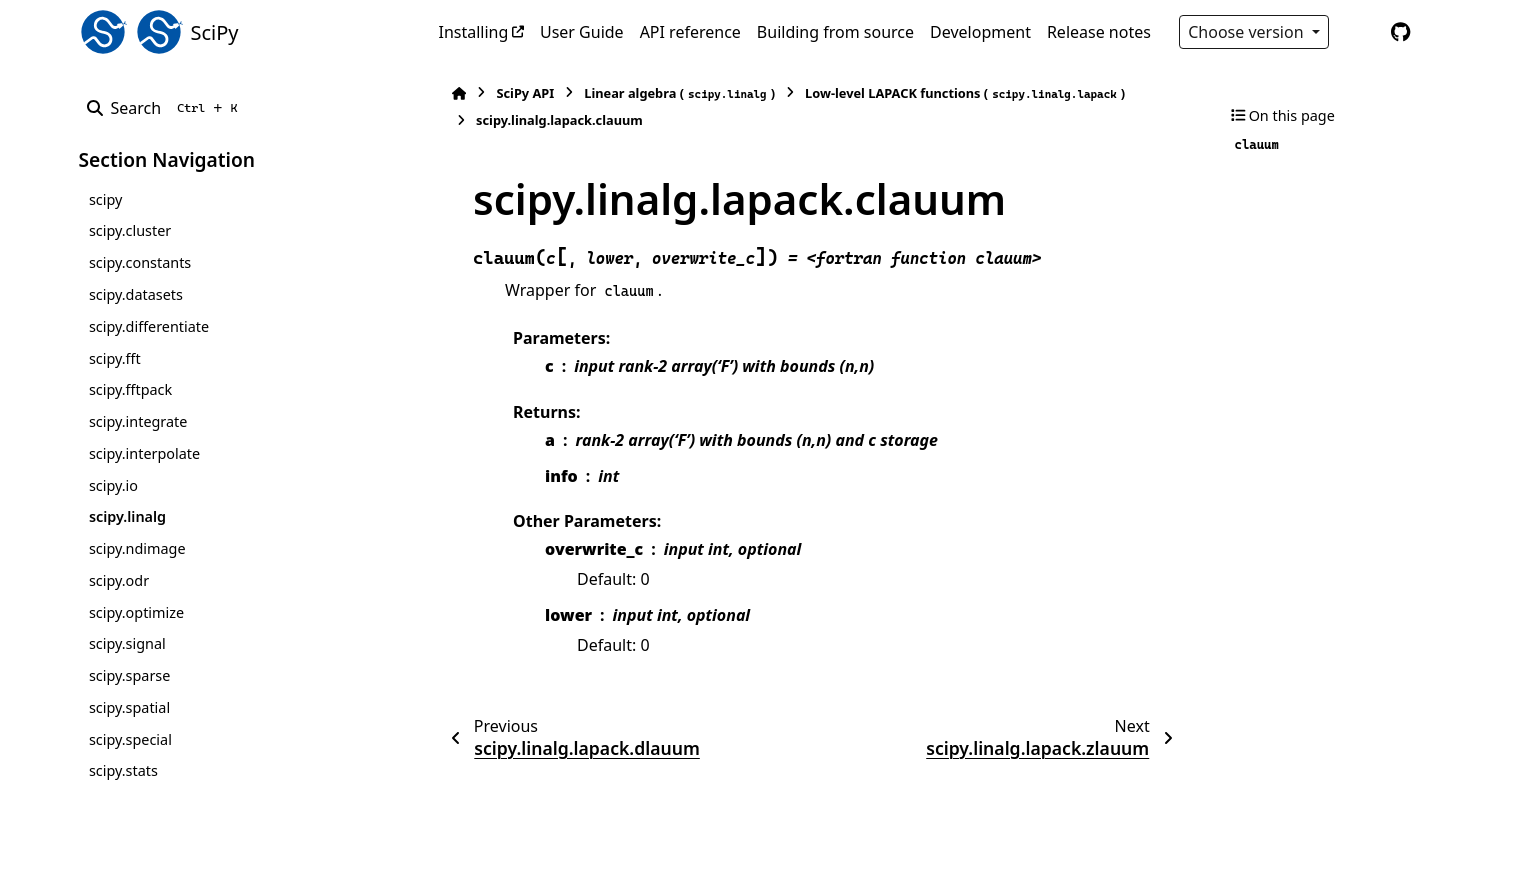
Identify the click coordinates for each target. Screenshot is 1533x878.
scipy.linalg (127, 516)
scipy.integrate (138, 421)
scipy (105, 199)
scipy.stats (123, 770)
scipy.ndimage (137, 548)
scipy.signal (127, 643)
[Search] (166, 108)
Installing (474, 32)
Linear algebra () (669, 93)
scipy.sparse (129, 675)
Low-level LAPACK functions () (955, 93)
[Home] (449, 93)
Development (980, 32)
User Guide (582, 32)
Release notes (1099, 32)
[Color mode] (1359, 32)
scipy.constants (140, 262)
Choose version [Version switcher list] (1248, 32)
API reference (690, 32)
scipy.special (130, 739)
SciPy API (515, 93)
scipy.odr (119, 580)
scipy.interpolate (144, 453)
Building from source (835, 32)
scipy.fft (115, 358)
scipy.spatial (129, 707)
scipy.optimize (136, 612)
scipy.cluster (130, 230)
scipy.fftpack (130, 389)
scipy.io (113, 485)
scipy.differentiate (149, 326)
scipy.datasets (136, 294)
